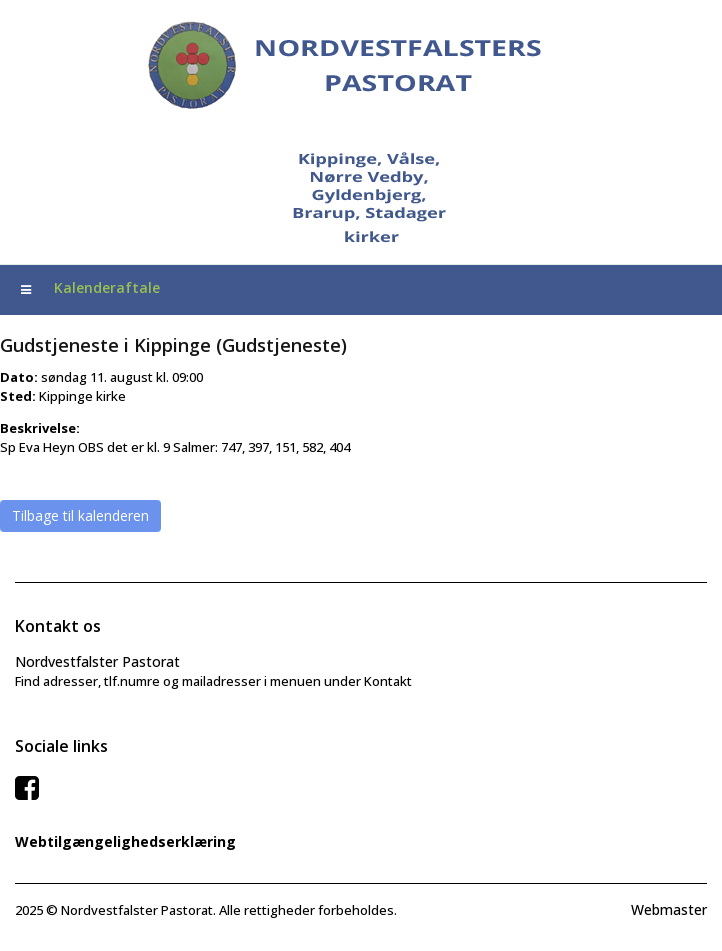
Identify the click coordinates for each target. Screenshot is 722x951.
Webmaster (669, 909)
